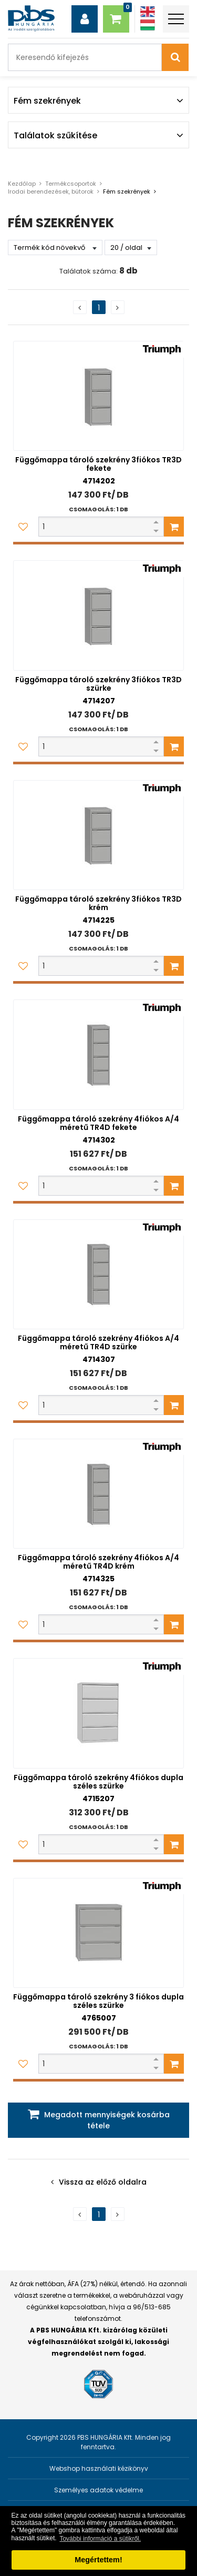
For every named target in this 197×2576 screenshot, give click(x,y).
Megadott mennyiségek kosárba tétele (107, 2120)
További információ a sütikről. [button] (100, 2538)
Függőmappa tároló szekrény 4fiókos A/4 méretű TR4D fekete (98, 1123)
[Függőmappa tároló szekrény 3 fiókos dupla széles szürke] (98, 1933)
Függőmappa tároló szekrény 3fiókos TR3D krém (98, 903)
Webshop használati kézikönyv (98, 2468)
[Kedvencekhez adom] (23, 527)
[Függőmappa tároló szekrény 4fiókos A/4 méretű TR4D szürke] (98, 1274)
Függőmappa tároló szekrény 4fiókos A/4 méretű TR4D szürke (98, 1342)
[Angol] (147, 11)
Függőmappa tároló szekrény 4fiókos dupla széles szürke (98, 1781)
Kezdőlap (22, 183)
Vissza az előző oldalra (103, 2182)
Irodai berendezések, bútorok (51, 191)
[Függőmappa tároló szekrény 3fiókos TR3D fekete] (98, 396)
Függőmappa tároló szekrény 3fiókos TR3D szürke (98, 683)
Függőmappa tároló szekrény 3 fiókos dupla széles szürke (98, 2001)
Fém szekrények (126, 191)
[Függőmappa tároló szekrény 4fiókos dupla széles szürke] (98, 1713)
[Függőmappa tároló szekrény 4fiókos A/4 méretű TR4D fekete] (98, 1054)
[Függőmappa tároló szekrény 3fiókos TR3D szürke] (98, 615)
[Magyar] (147, 25)
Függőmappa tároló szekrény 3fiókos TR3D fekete (98, 463)
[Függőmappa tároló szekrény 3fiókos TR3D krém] (98, 835)
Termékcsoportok (70, 183)
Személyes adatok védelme (98, 2490)
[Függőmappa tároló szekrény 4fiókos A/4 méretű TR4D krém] (98, 1494)
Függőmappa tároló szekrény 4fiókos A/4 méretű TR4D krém (98, 1561)
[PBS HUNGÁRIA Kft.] (31, 18)
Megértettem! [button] (98, 2559)
